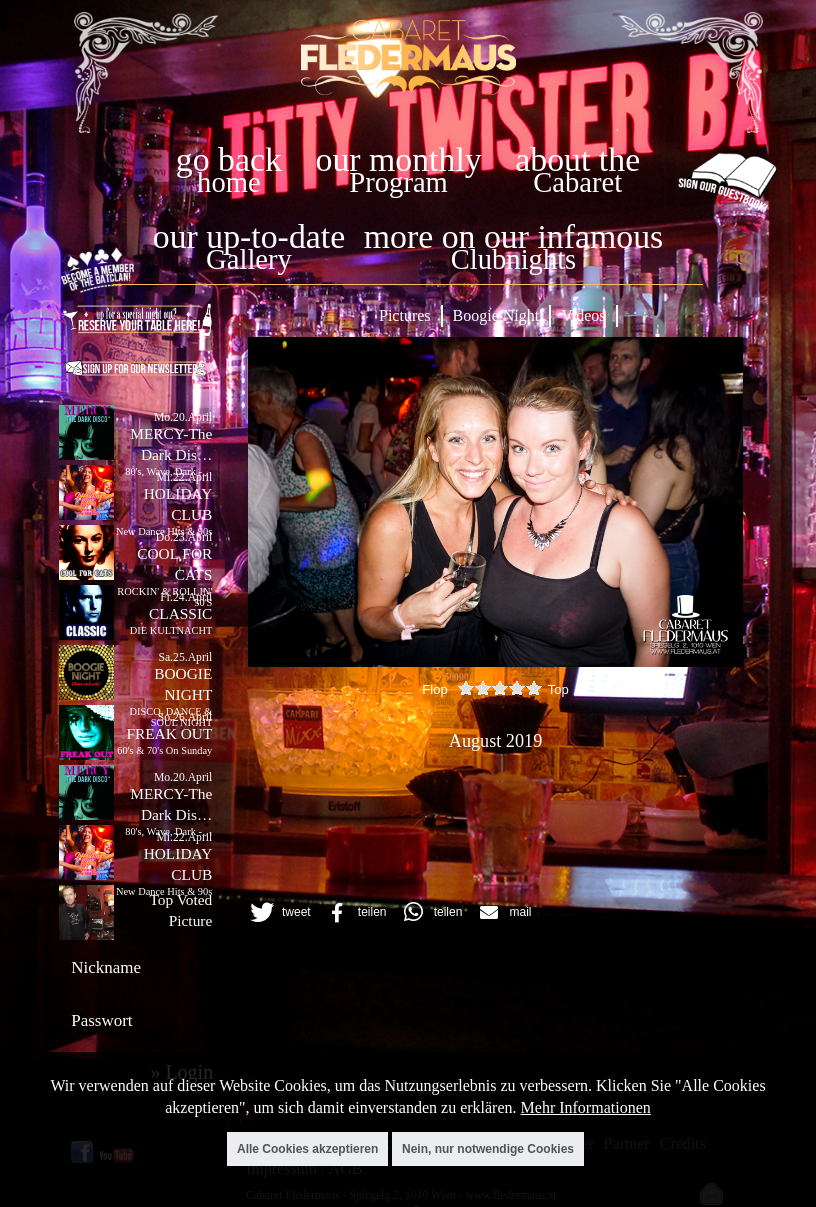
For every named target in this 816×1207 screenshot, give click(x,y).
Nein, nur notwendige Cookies (488, 1149)
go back (229, 159)
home (229, 182)
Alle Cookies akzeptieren (307, 1149)
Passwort (101, 1020)
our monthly (399, 159)
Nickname (106, 967)
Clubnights (514, 259)
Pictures (405, 315)
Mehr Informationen (586, 1107)
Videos (583, 315)
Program (398, 182)
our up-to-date (249, 236)
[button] (277, 912)
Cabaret (577, 182)
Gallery (249, 259)
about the (577, 159)
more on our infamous (513, 236)
